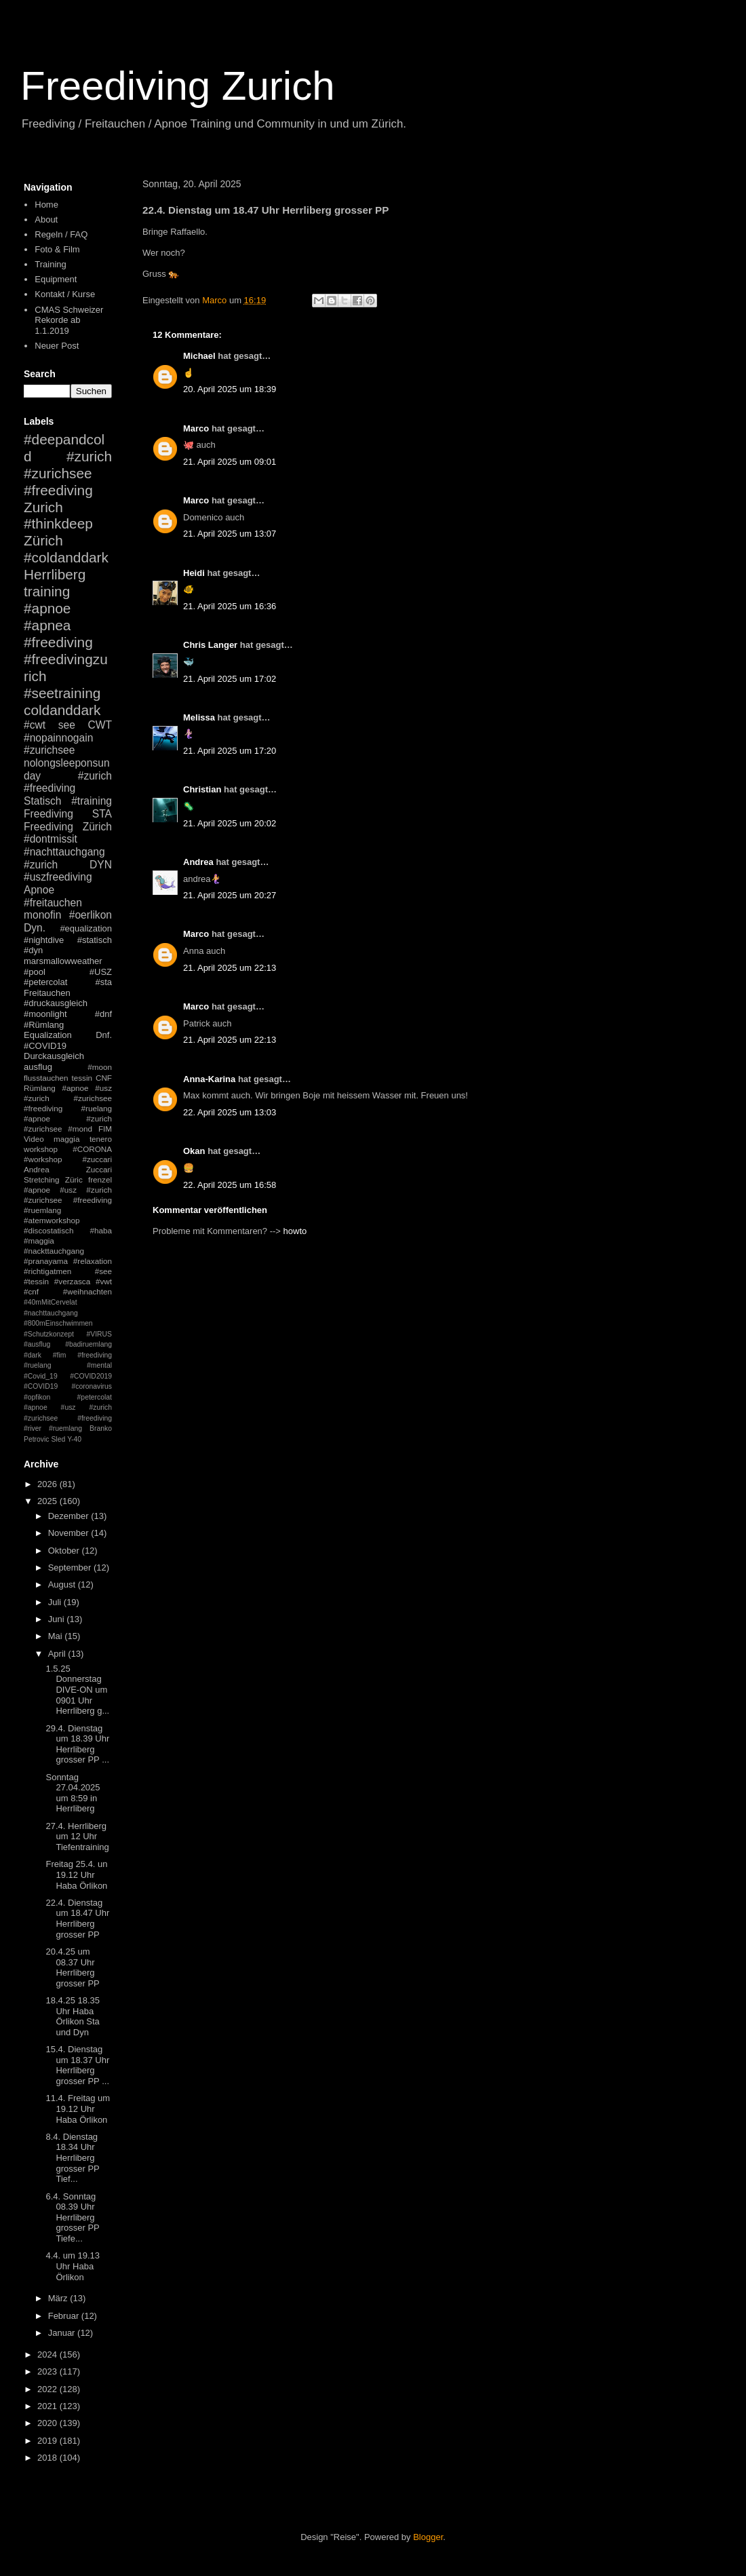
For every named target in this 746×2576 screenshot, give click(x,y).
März (59, 2298)
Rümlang (40, 1087)
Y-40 (74, 1439)
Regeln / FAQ (61, 234)
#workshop (43, 1159)
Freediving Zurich (177, 86)
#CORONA (92, 1149)
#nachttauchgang (64, 852)
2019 (48, 2441)
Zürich (43, 540)
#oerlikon (90, 915)
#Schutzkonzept (49, 1334)
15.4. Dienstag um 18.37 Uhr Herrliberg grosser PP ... (77, 2065)
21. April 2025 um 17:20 (229, 751)
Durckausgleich (54, 1056)
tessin (82, 1077)
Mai (56, 1636)
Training (50, 264)
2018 (48, 2458)
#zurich (41, 864)
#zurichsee (49, 750)
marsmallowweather (63, 961)
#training (91, 801)
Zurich (43, 507)
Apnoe (39, 890)
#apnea (47, 625)
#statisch (94, 940)
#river (32, 1428)
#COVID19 (45, 1046)
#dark (32, 1355)
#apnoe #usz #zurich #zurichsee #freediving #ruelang (68, 1098)
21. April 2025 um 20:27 (229, 895)
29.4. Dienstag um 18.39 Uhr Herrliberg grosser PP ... (77, 1744)
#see (103, 1271)
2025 (48, 1501)
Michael (199, 356)
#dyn (33, 950)
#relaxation (92, 1260)
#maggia (39, 1240)
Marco (196, 428)
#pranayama (46, 1260)
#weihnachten (87, 1291)
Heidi (194, 573)
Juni (57, 1619)
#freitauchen (53, 902)
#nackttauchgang (54, 1250)
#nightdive (44, 940)
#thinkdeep (58, 523)
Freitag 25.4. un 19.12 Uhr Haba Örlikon (76, 1874)
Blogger (428, 2537)
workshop (41, 1149)
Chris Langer (210, 645)
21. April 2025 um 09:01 (229, 462)
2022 (48, 2389)
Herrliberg (54, 574)
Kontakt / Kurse (65, 294)
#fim (59, 1355)
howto (295, 1231)
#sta (103, 982)
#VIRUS (99, 1334)
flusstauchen (46, 1077)
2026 (48, 1484)
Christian (202, 789)
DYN (101, 864)
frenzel (100, 1179)
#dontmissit (50, 839)
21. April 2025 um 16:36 (229, 606)
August (63, 1584)
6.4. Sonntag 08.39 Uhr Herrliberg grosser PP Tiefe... (72, 2217)
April (58, 1654)
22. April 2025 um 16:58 (229, 1185)
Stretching (42, 1179)
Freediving (48, 814)
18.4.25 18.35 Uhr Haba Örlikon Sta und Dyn (72, 2016)
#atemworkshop (52, 1220)
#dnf (103, 1014)
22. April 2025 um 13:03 (229, 1112)
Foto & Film (57, 249)
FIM (105, 1128)
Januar (62, 2333)
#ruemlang (65, 1428)
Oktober (65, 1550)
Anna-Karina (209, 1079)
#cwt (34, 725)
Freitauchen (47, 993)
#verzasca (72, 1281)
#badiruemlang (88, 1344)
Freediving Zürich (68, 826)
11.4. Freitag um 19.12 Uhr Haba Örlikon (77, 2108)
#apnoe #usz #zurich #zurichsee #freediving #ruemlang (68, 1199)
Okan (194, 1151)
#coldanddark (66, 557)
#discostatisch (48, 1230)
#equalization (86, 928)
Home (46, 204)
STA (102, 814)
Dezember (70, 1516)
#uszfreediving (58, 877)
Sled (58, 1439)
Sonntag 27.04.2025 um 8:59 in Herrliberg (72, 1793)
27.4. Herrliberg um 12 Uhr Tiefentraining (77, 1836)
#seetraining (62, 693)
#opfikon (37, 1397)
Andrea (198, 862)
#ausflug (37, 1344)
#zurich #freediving (68, 782)
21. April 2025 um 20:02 (229, 823)
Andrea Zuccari (68, 1169)
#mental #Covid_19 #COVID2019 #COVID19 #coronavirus (68, 1376)
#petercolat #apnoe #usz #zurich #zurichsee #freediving (68, 1407)
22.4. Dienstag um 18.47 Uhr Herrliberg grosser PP (77, 1919)
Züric (74, 1179)
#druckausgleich (55, 1003)
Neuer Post (57, 346)
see (66, 725)
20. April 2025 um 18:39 (229, 389)
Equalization (48, 1035)
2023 (48, 2371)
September (71, 1567)
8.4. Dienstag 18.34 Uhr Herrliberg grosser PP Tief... (72, 2158)
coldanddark (62, 710)
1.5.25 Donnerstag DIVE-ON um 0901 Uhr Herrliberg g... (77, 1690)
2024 (48, 2354)
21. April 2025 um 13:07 (229, 533)
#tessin (36, 1281)
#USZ (101, 972)
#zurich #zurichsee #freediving (68, 473)
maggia (66, 1138)
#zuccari (97, 1159)
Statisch (42, 801)
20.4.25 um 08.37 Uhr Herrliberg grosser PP (72, 1967)
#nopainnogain (58, 738)
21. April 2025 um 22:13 (229, 968)
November (70, 1533)
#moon (99, 1066)
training (47, 591)
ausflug (38, 1067)
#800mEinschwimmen (58, 1323)
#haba (101, 1230)
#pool (34, 972)
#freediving (58, 642)
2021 (48, 2406)
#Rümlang (44, 1025)
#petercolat (45, 982)
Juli (56, 1602)
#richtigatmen (47, 1271)
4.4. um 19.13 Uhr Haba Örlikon (72, 2266)
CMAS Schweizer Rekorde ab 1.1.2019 (69, 320)
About (46, 219)
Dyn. (34, 928)
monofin (42, 915)
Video (34, 1138)
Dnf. (104, 1035)
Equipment (56, 279)
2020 (48, 2423)
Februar (64, 2316)
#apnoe (47, 608)
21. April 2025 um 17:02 (229, 679)
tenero (101, 1138)
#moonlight (45, 1014)
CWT (99, 725)
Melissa (199, 717)
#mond (80, 1128)
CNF (104, 1077)
